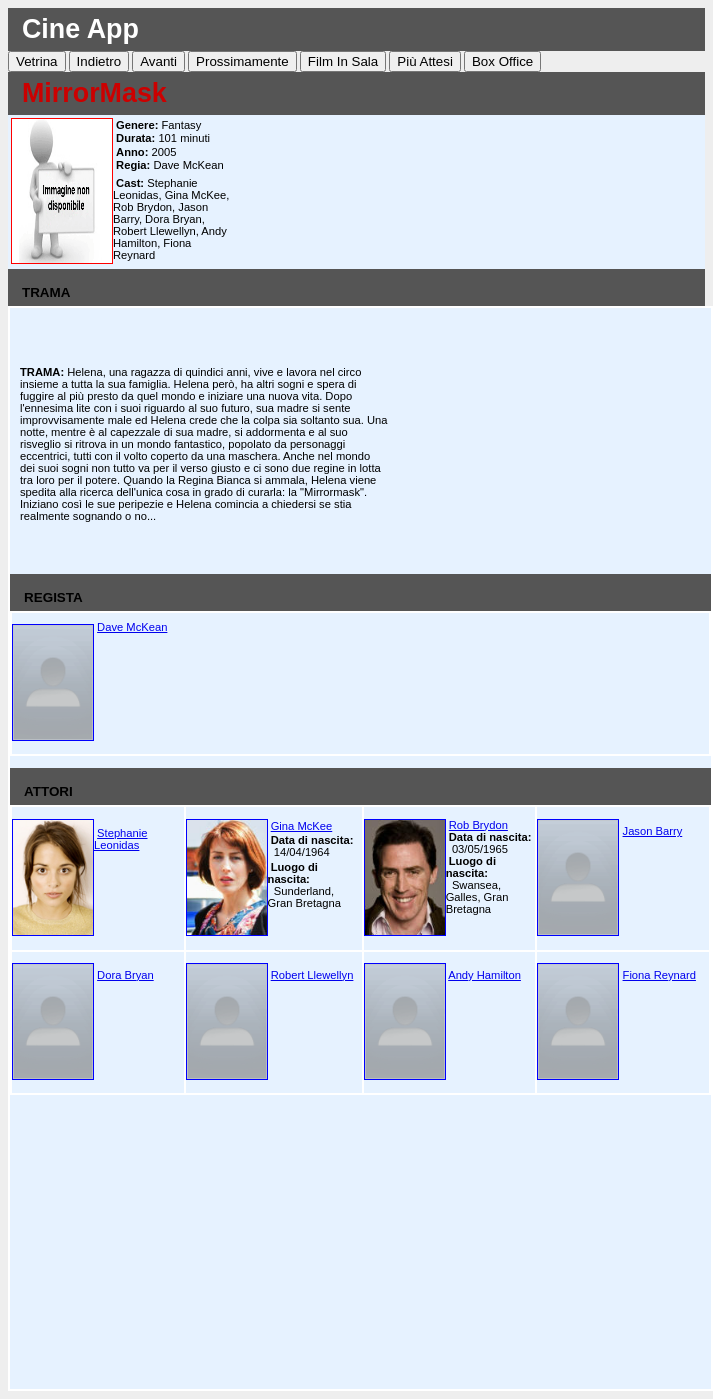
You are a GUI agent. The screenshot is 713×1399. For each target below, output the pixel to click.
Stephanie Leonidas (121, 839)
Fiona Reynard (659, 975)
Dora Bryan (125, 975)
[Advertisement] (471, 191)
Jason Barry (653, 831)
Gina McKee (302, 826)
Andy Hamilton (484, 975)
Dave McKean (132, 627)
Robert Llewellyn (312, 975)
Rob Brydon (478, 825)
